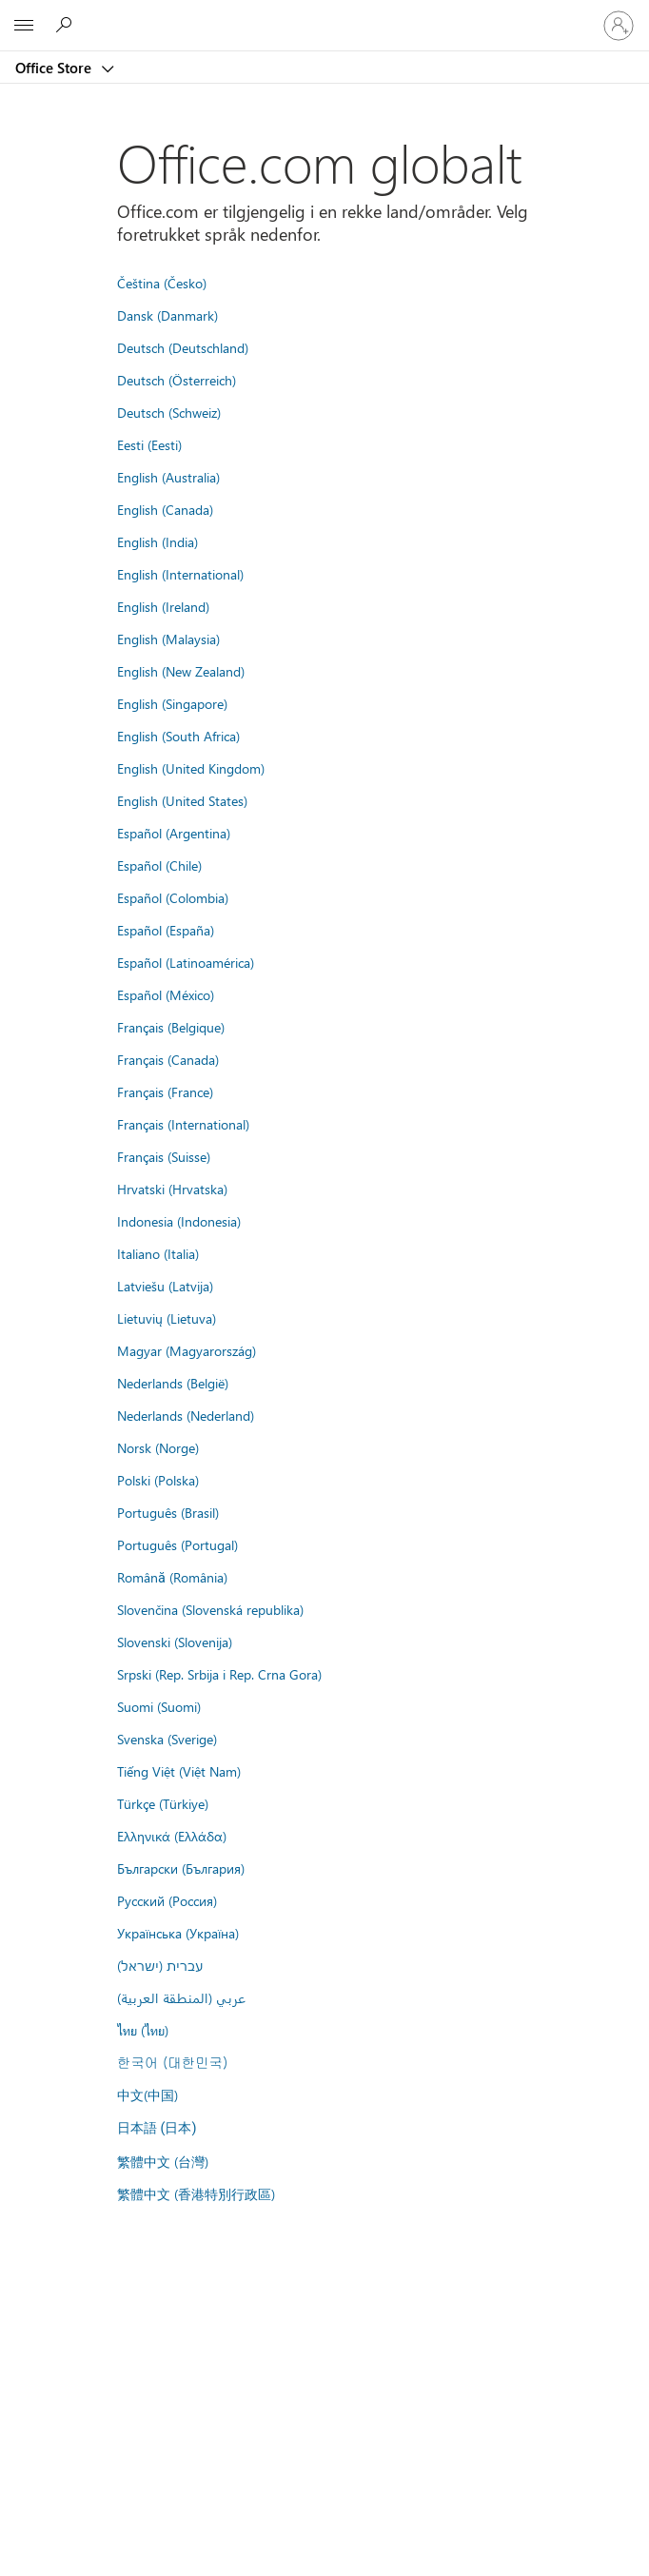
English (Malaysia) (168, 638)
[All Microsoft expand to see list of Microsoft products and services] (24, 26)
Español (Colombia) (172, 897)
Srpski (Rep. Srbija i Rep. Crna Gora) (219, 1673)
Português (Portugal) (177, 1544)
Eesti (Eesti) (149, 444)
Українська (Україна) (178, 1932)
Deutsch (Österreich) (176, 379)
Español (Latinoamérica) (185, 962)
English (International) (180, 573)
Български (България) (181, 1868)
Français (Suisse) (163, 1156)
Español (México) (165, 994)
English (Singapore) (172, 703)
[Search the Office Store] (66, 25)
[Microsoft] (323, 14)
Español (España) (165, 929)
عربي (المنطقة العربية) (181, 1997)
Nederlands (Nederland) (185, 1415)
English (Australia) (168, 476)
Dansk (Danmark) (167, 314)
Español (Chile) (159, 865)
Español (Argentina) (173, 832)
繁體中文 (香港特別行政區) (196, 2193)
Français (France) (165, 1091)
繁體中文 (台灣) (162, 2161)
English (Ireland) (163, 606)
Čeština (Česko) (161, 282)
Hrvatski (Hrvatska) (172, 1188)
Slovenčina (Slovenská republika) (210, 1609)
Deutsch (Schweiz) (169, 412)
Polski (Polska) (158, 1479)
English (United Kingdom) (191, 767)
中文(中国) (147, 2094)
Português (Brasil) (168, 1512)
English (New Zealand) (181, 670)
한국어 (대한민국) (172, 2062)
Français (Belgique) (171, 1026)
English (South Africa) (178, 735)
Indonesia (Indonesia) (179, 1220)
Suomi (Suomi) (159, 1706)
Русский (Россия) (167, 1900)
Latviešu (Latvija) (165, 1285)
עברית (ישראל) (160, 1965)
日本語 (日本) (157, 2128)
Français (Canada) (168, 1059)
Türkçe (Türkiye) (162, 1803)
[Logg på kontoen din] (618, 26)
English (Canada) (165, 509)
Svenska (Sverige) (167, 1738)
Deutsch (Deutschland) (182, 347)
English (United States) (182, 800)
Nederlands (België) (172, 1382)
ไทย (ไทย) (142, 2029)
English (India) (157, 541)
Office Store (55, 67)
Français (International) (183, 1123)
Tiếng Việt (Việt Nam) (179, 1770)
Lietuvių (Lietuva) (166, 1317)
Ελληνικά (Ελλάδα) (171, 1835)
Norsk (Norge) (158, 1447)
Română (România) (172, 1576)
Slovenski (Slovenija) (174, 1641)
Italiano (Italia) (158, 1253)
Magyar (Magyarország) (186, 1350)
